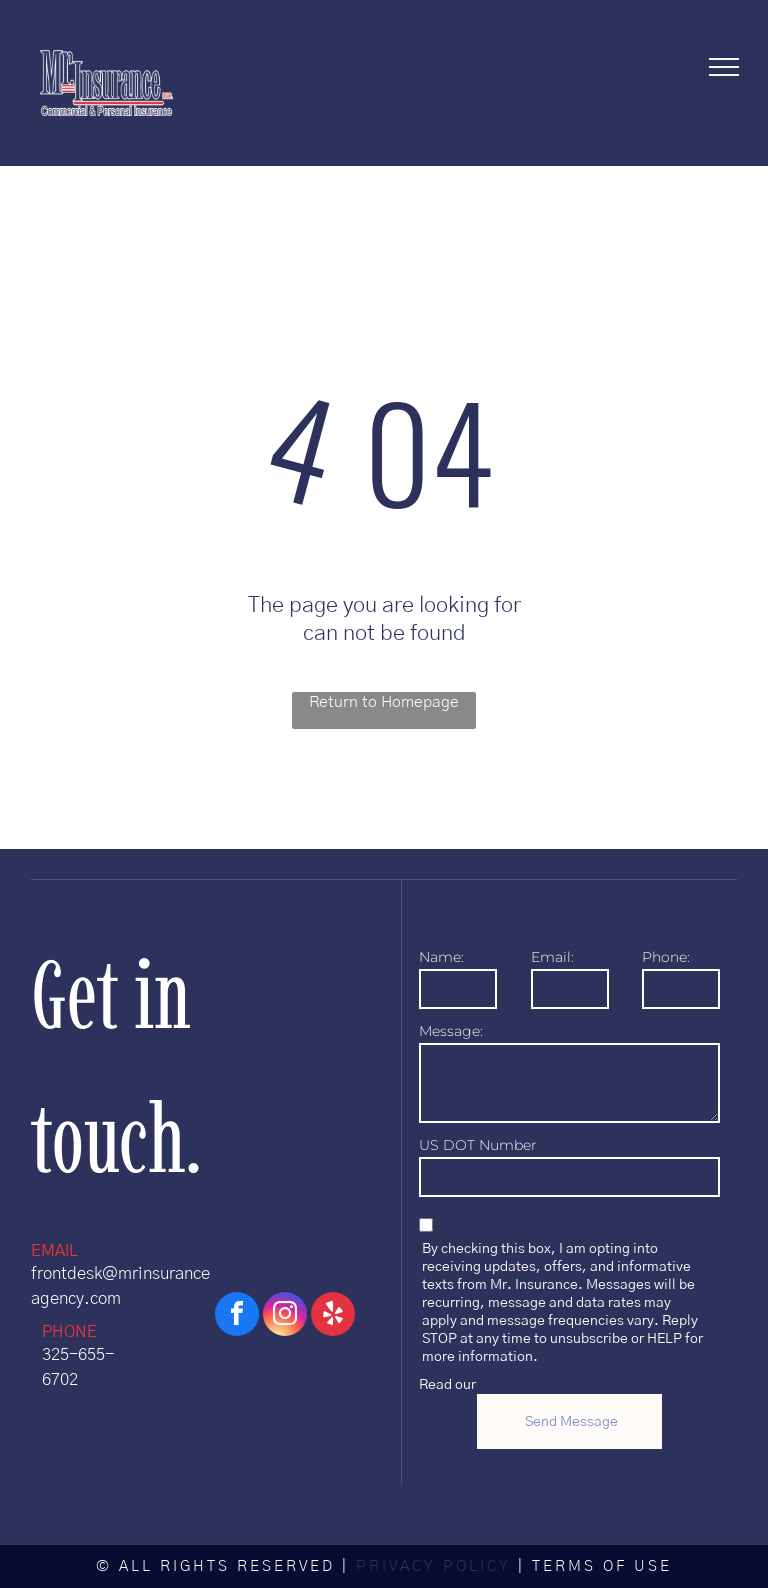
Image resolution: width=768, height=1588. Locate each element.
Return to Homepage (384, 702)
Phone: (666, 957)
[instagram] (285, 1316)
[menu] (724, 67)
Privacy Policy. (525, 1385)
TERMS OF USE (602, 1566)
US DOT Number (478, 1145)
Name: (441, 957)
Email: (552, 957)
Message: (451, 1031)
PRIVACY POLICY (433, 1566)
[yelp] (333, 1316)
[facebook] (237, 1316)
